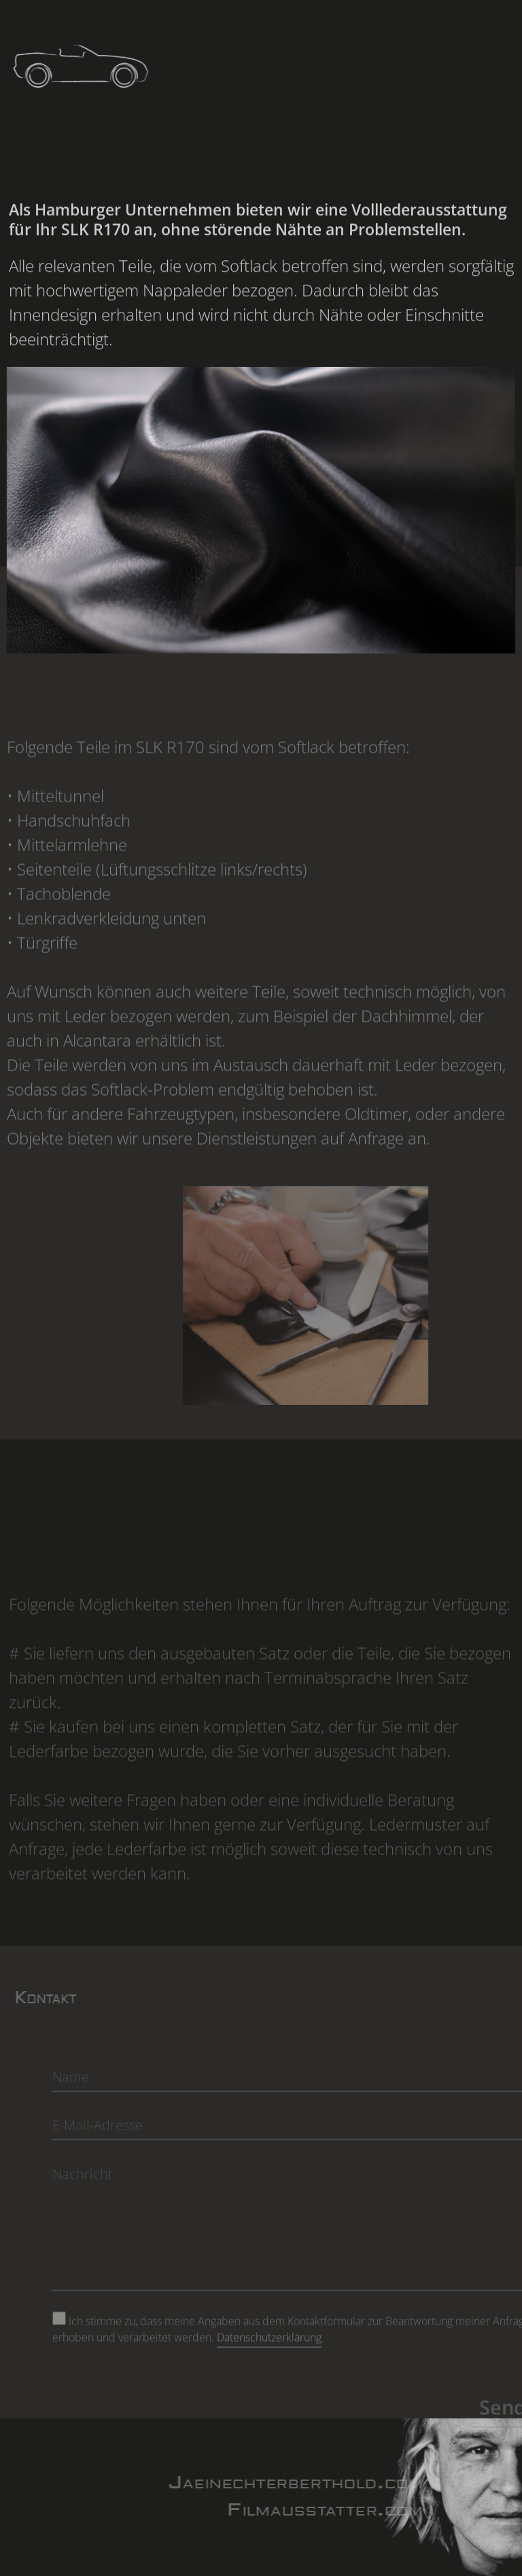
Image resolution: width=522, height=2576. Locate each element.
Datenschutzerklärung (269, 2362)
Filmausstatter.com (350, 2510)
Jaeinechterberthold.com (321, 2483)
